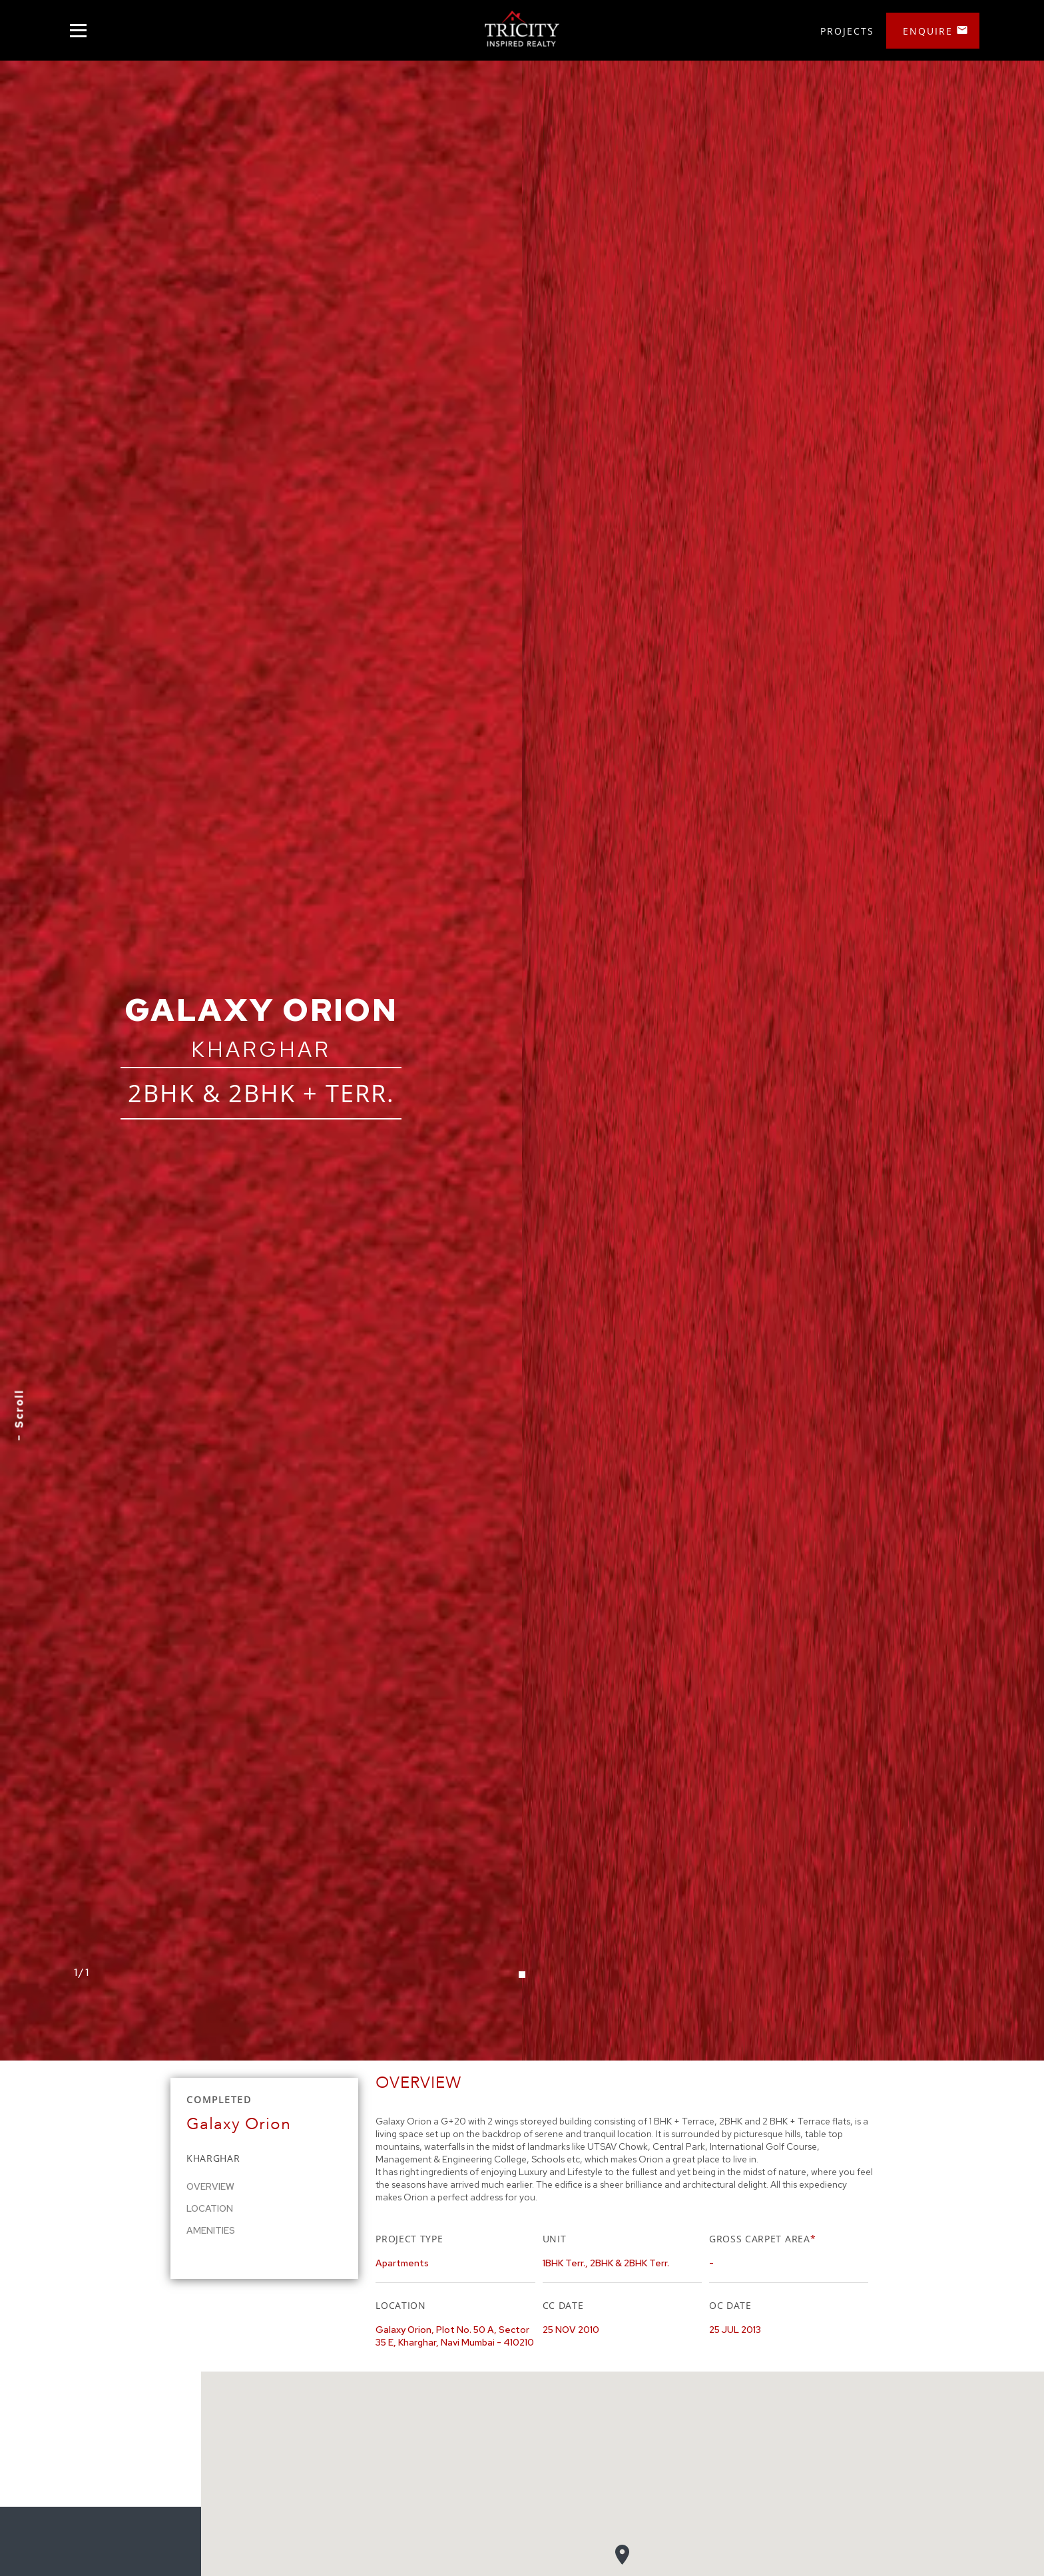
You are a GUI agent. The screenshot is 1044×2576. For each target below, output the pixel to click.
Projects (847, 31)
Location (209, 2208)
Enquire (928, 31)
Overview (210, 2186)
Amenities (210, 2230)
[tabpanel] (522, 1061)
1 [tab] (522, 1974)
